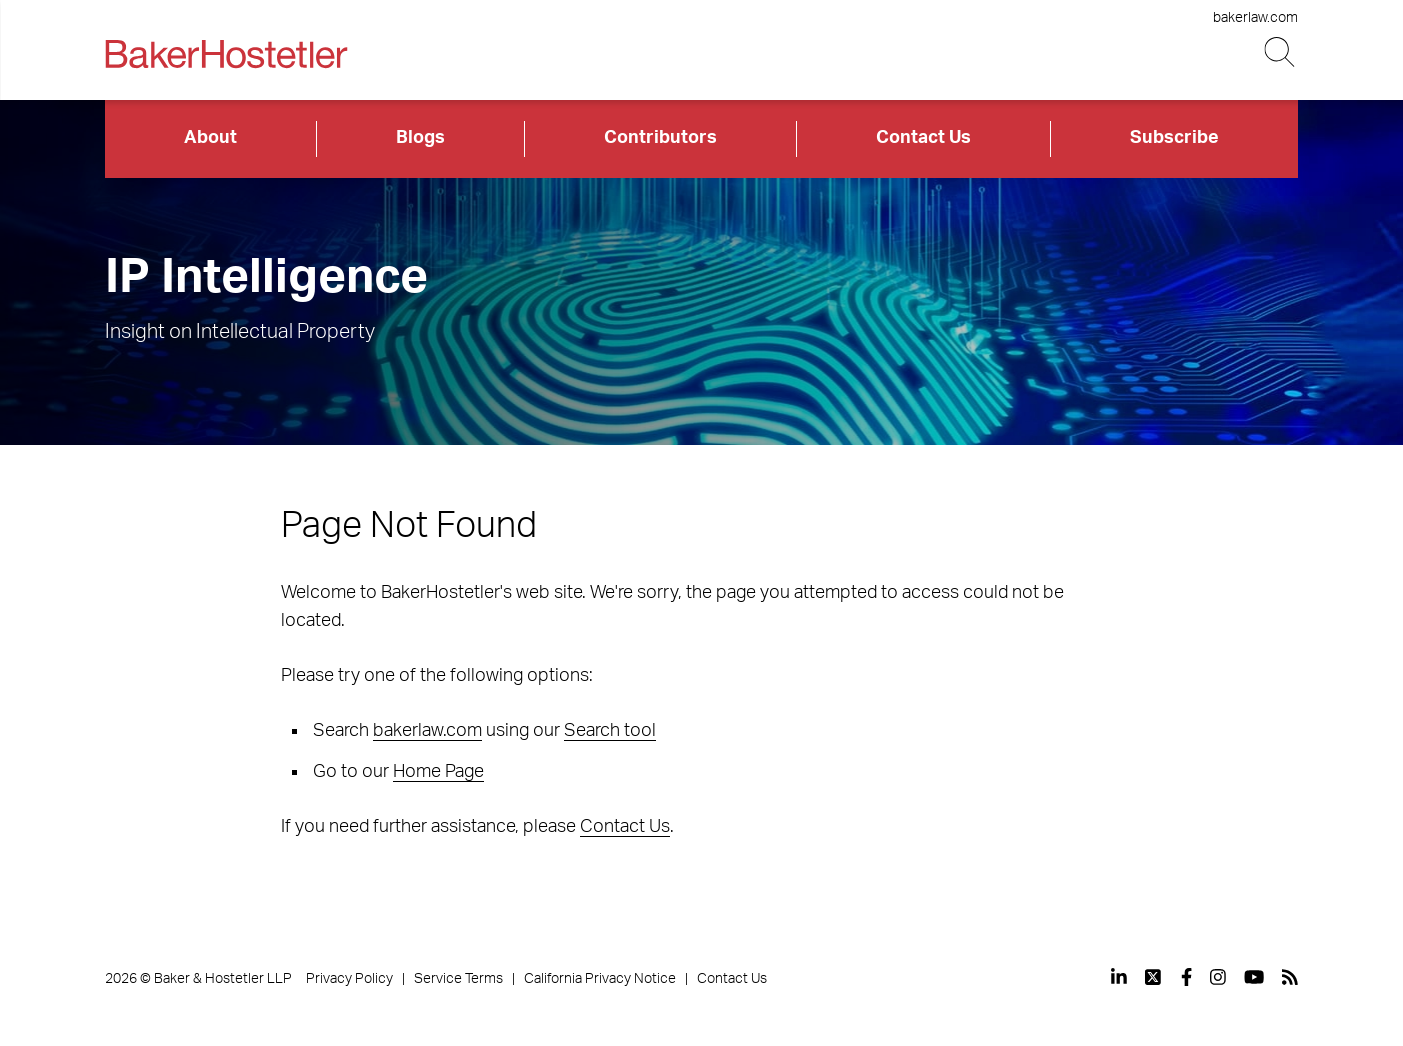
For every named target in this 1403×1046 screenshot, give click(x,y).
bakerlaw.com (1255, 18)
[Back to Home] (226, 54)
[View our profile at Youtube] (1254, 977)
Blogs (420, 138)
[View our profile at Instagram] (1218, 977)
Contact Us (923, 138)
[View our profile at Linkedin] (1119, 977)
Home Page (438, 772)
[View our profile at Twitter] (1154, 977)
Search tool (610, 731)
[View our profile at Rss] (1290, 977)
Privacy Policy (349, 979)
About (210, 138)
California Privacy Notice (600, 979)
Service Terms (458, 979)
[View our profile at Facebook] (1186, 977)
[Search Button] (1281, 52)
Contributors (660, 138)
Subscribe (1174, 138)
